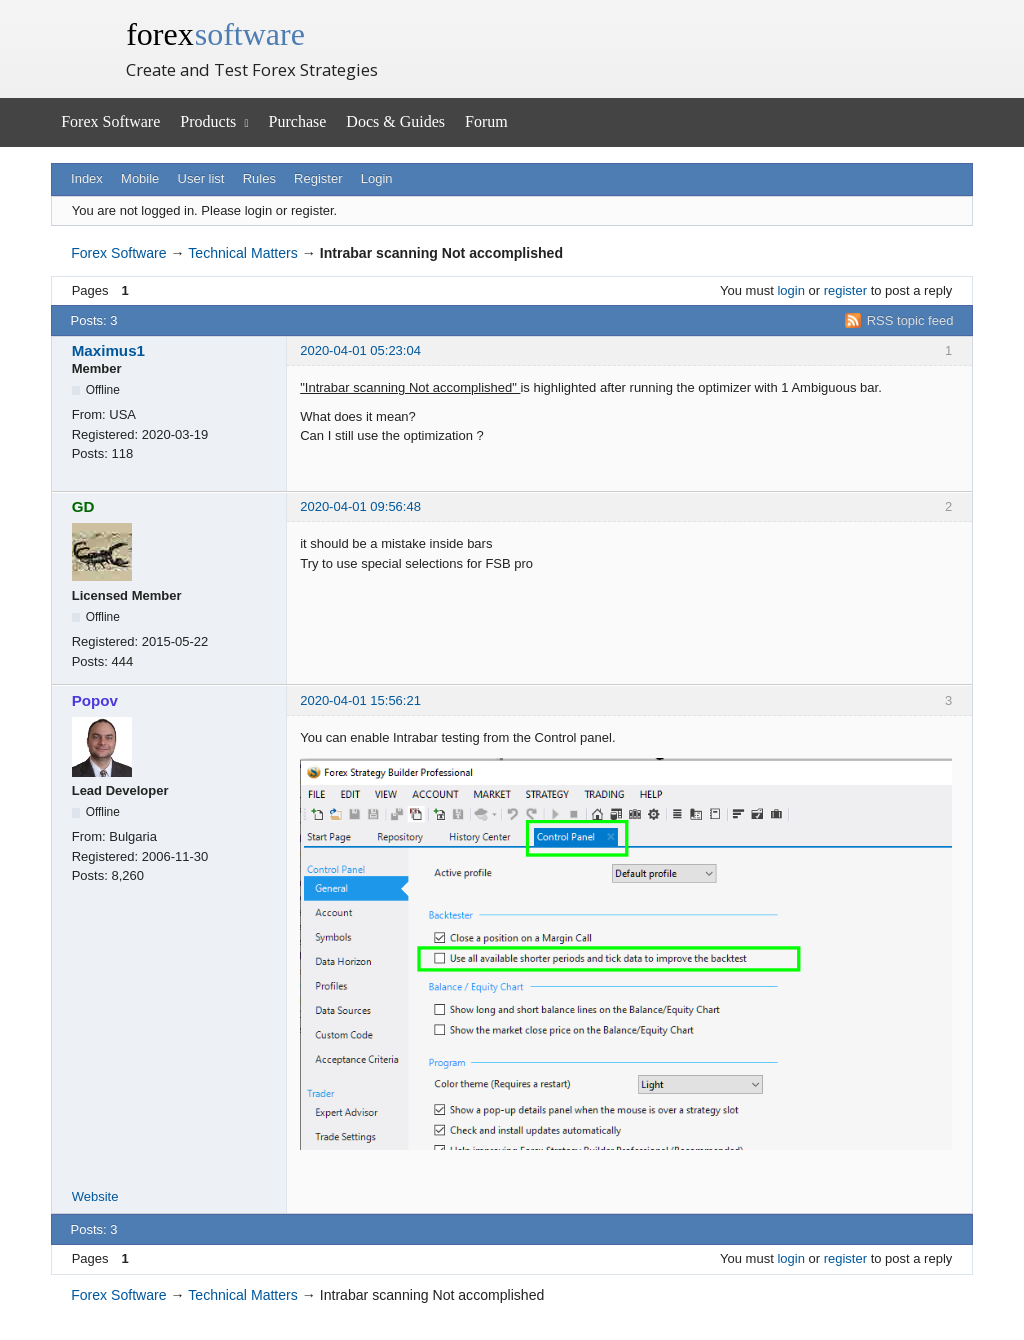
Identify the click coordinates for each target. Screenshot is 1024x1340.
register (845, 290)
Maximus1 (108, 350)
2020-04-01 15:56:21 (360, 700)
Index (87, 178)
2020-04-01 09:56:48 (360, 506)
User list (201, 178)
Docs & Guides (395, 121)
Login (377, 178)
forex (215, 34)
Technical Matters (243, 253)
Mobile (140, 178)
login (790, 290)
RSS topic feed (910, 320)
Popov (95, 700)
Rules (259, 178)
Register (318, 178)
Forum (486, 121)
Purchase (298, 121)
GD (83, 506)
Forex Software (110, 121)
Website (95, 1196)
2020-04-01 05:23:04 (360, 350)
